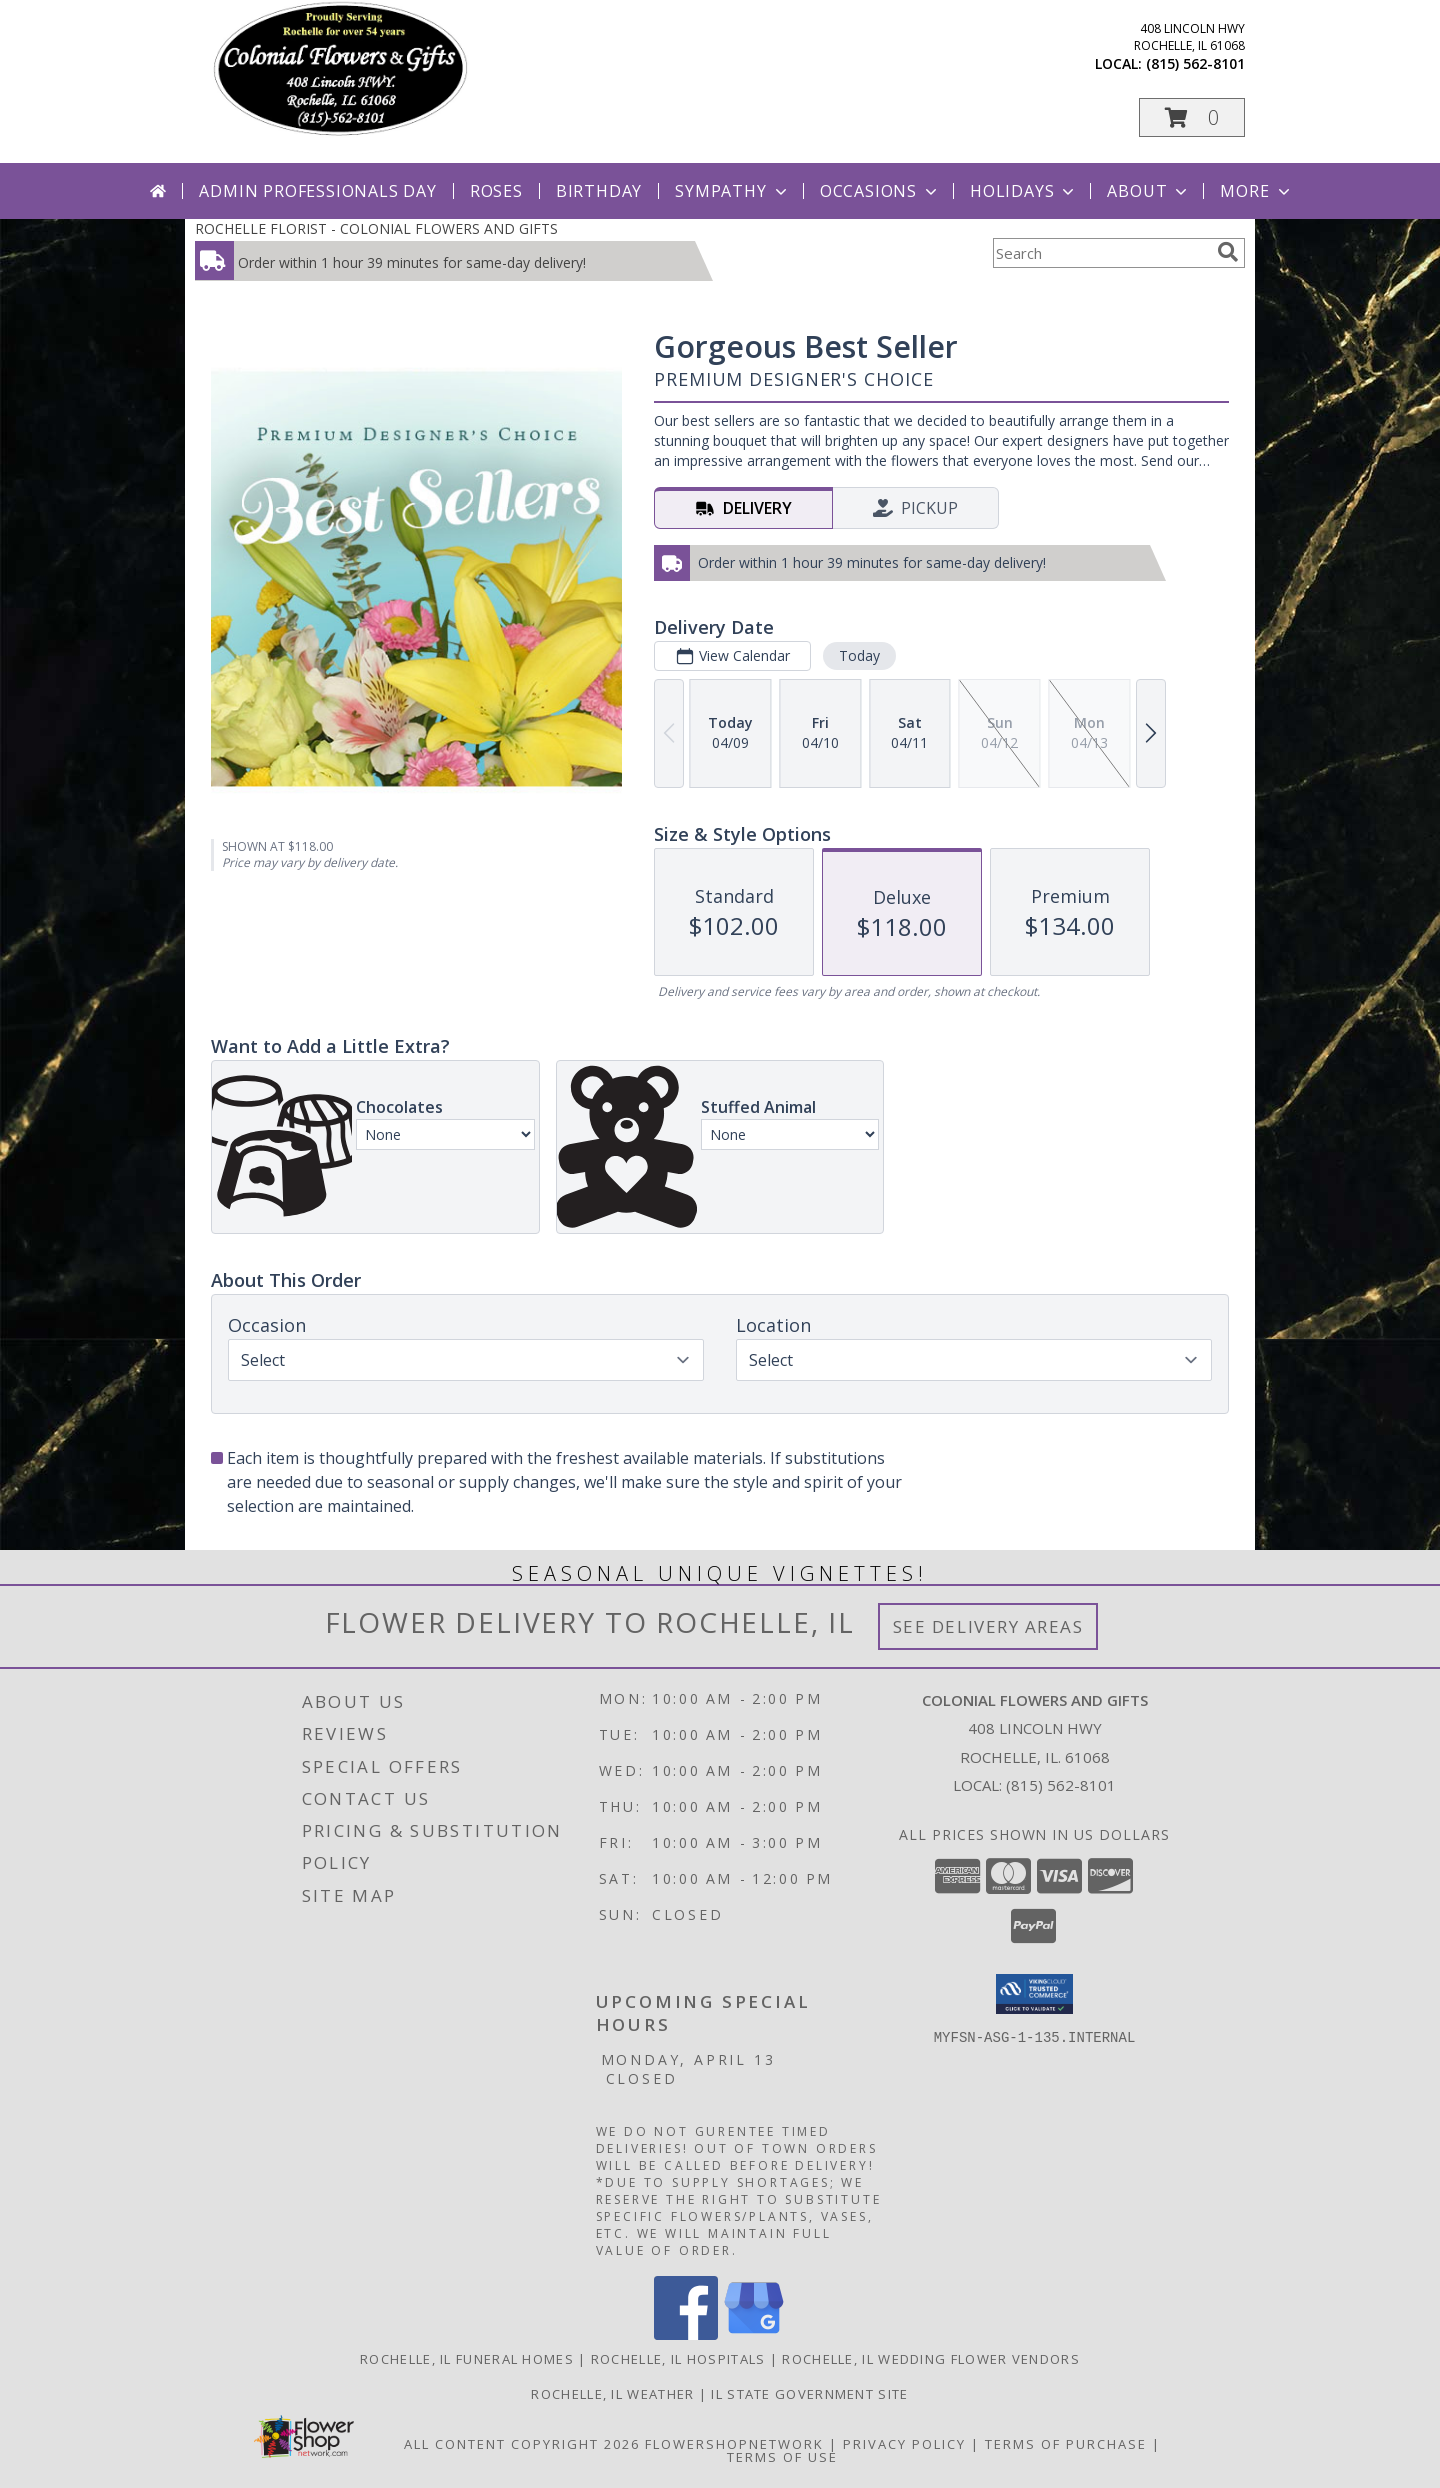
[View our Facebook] (686, 2334)
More (1256, 191)
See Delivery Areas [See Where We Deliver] (988, 1626)
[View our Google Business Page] (754, 2334)
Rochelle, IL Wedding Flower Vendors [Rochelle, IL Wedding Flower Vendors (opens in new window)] (931, 2359)
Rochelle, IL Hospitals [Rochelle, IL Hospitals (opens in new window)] (678, 2359)
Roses (496, 191)
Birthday (599, 191)
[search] (1228, 252)
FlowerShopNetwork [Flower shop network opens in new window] (734, 2444)
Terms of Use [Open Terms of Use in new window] (782, 2457)
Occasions (880, 191)
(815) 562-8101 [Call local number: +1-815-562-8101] (1195, 63)
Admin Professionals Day (317, 191)
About (1149, 191)
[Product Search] (1101, 253)
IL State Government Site (809, 2394)
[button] (1192, 117)
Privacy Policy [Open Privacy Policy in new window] (904, 2444)
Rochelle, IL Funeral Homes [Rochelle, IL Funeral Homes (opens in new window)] (467, 2359)
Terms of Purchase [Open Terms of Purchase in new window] (1066, 2444)
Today (859, 655)
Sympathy (732, 191)
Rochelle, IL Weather (612, 2394)
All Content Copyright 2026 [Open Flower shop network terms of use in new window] (522, 2444)
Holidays (1024, 191)
